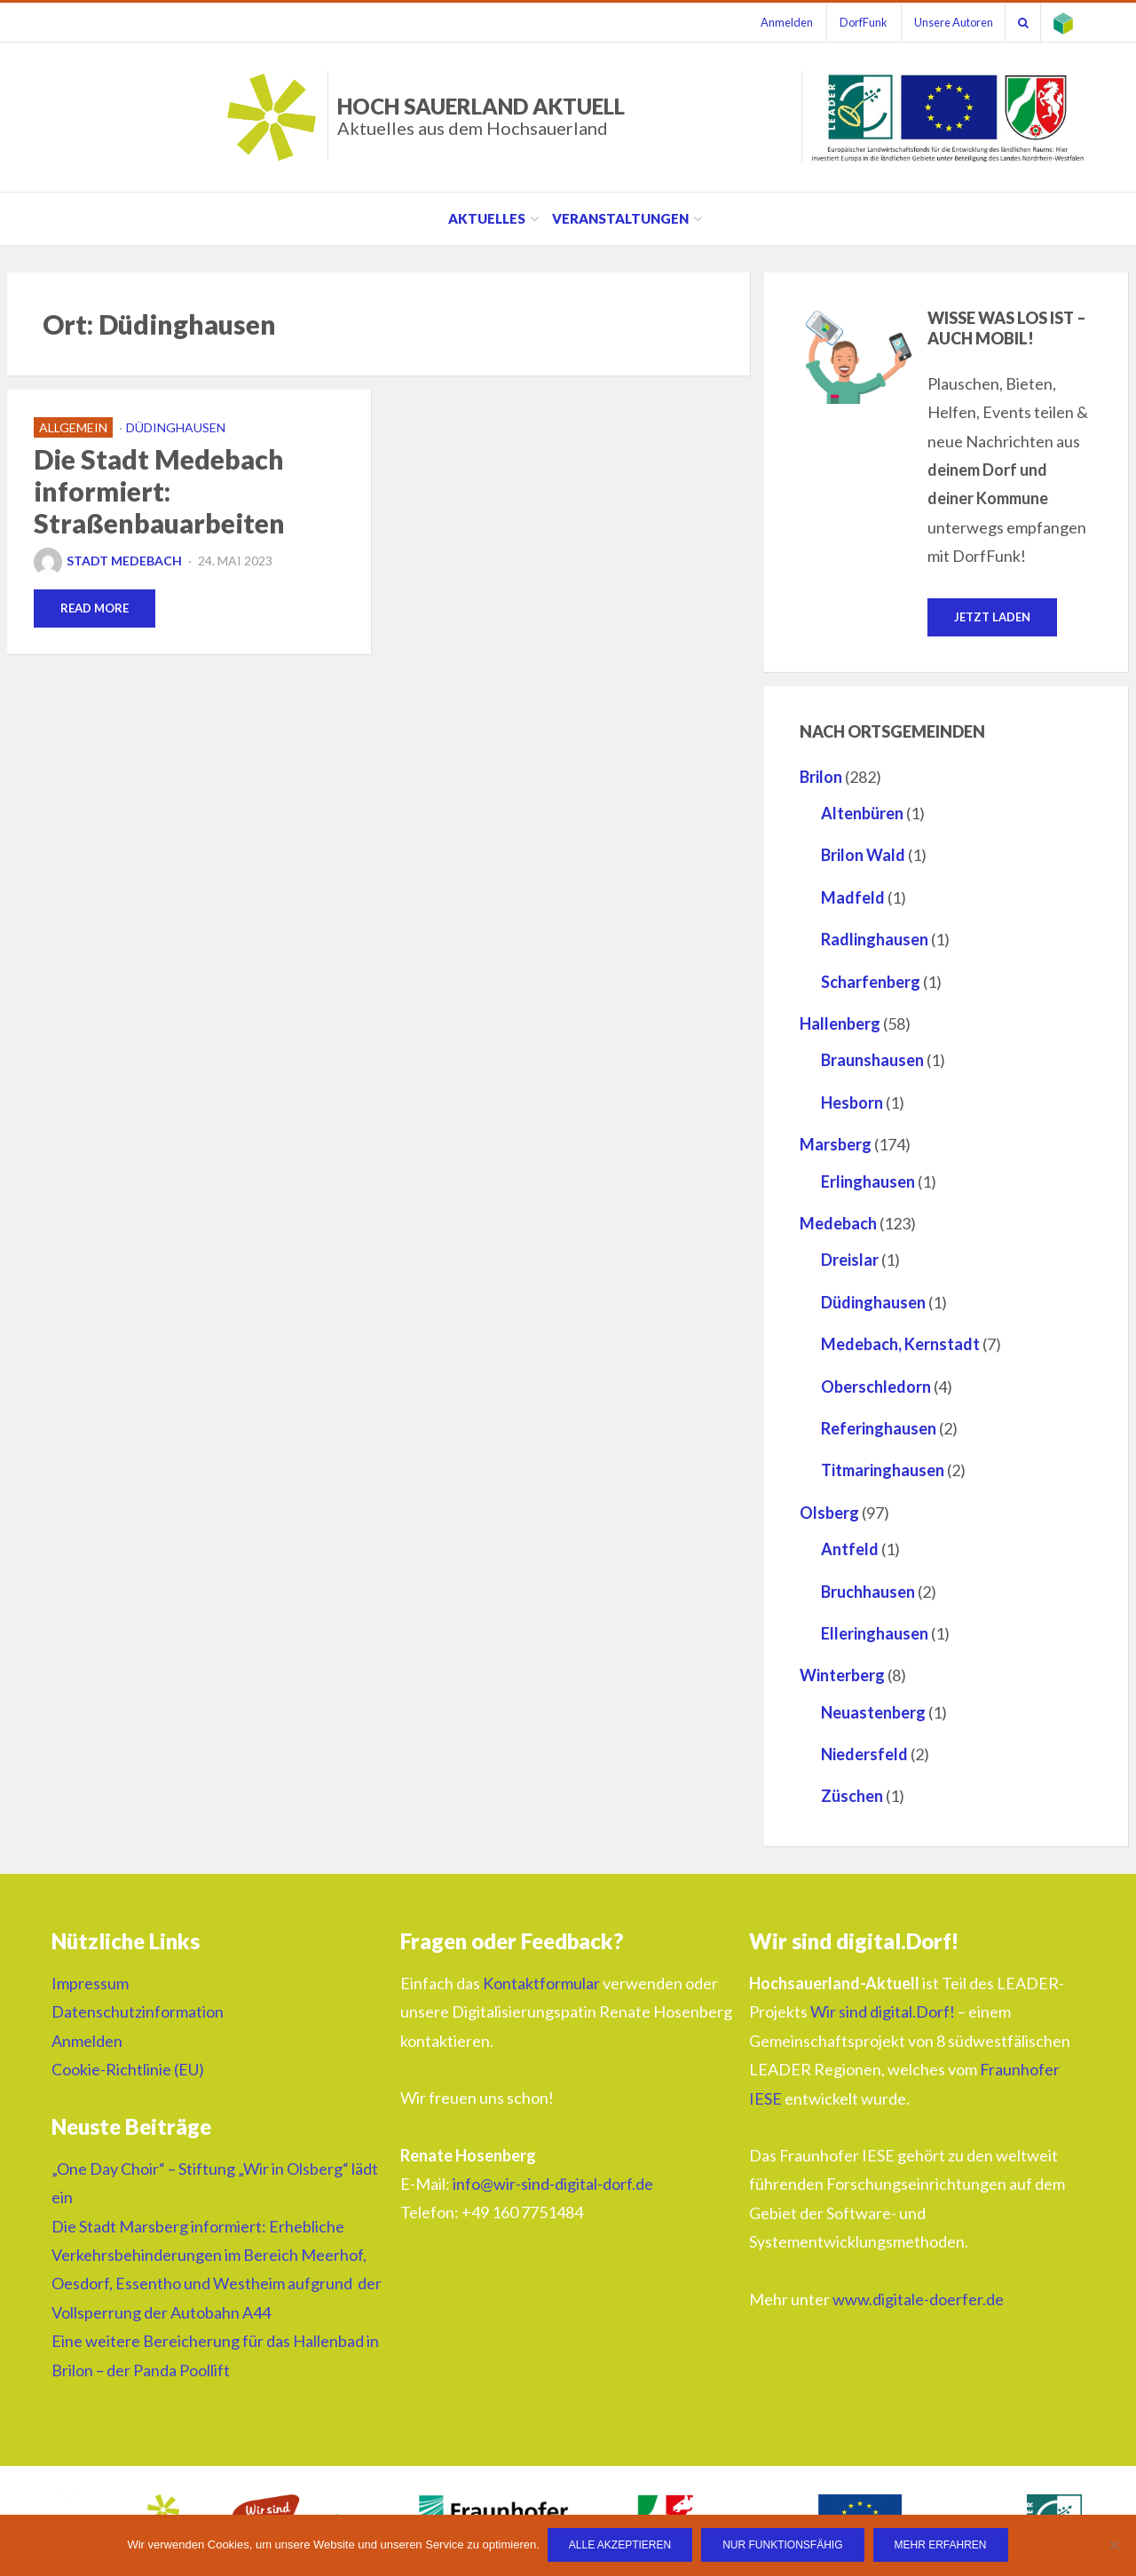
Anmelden (775, 22)
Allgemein (73, 427)
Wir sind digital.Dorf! (882, 2012)
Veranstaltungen (620, 218)
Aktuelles (486, 218)
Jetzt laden (992, 617)
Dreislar (850, 1260)
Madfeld (853, 897)
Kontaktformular (541, 1984)
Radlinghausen (874, 940)
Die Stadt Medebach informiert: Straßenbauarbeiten (159, 491)
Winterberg (842, 1676)
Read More (94, 608)
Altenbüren (862, 814)
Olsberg (829, 1512)
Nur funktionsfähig (783, 2546)
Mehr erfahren (941, 2546)
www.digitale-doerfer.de (918, 2299)
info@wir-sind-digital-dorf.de (553, 2184)
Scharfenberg (870, 982)
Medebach (838, 1224)
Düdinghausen (175, 427)
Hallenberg (840, 1024)
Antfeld (850, 1550)
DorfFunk (855, 22)
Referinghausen (878, 1428)
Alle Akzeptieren (621, 2546)
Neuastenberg (873, 1712)
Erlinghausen (868, 1181)
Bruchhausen (868, 1591)
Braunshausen (872, 1061)
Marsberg (836, 1145)
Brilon (821, 776)
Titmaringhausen (882, 1471)
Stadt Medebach (108, 560)
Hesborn (852, 1102)
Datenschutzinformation (137, 2012)
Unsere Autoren (947, 22)
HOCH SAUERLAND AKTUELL (481, 115)
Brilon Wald (863, 855)
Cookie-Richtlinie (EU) (127, 2070)
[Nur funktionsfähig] (1114, 2546)
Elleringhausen (874, 1633)
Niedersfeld (864, 1755)
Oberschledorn (876, 1386)
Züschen (852, 1796)
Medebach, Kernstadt (900, 1345)
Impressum (90, 1984)
